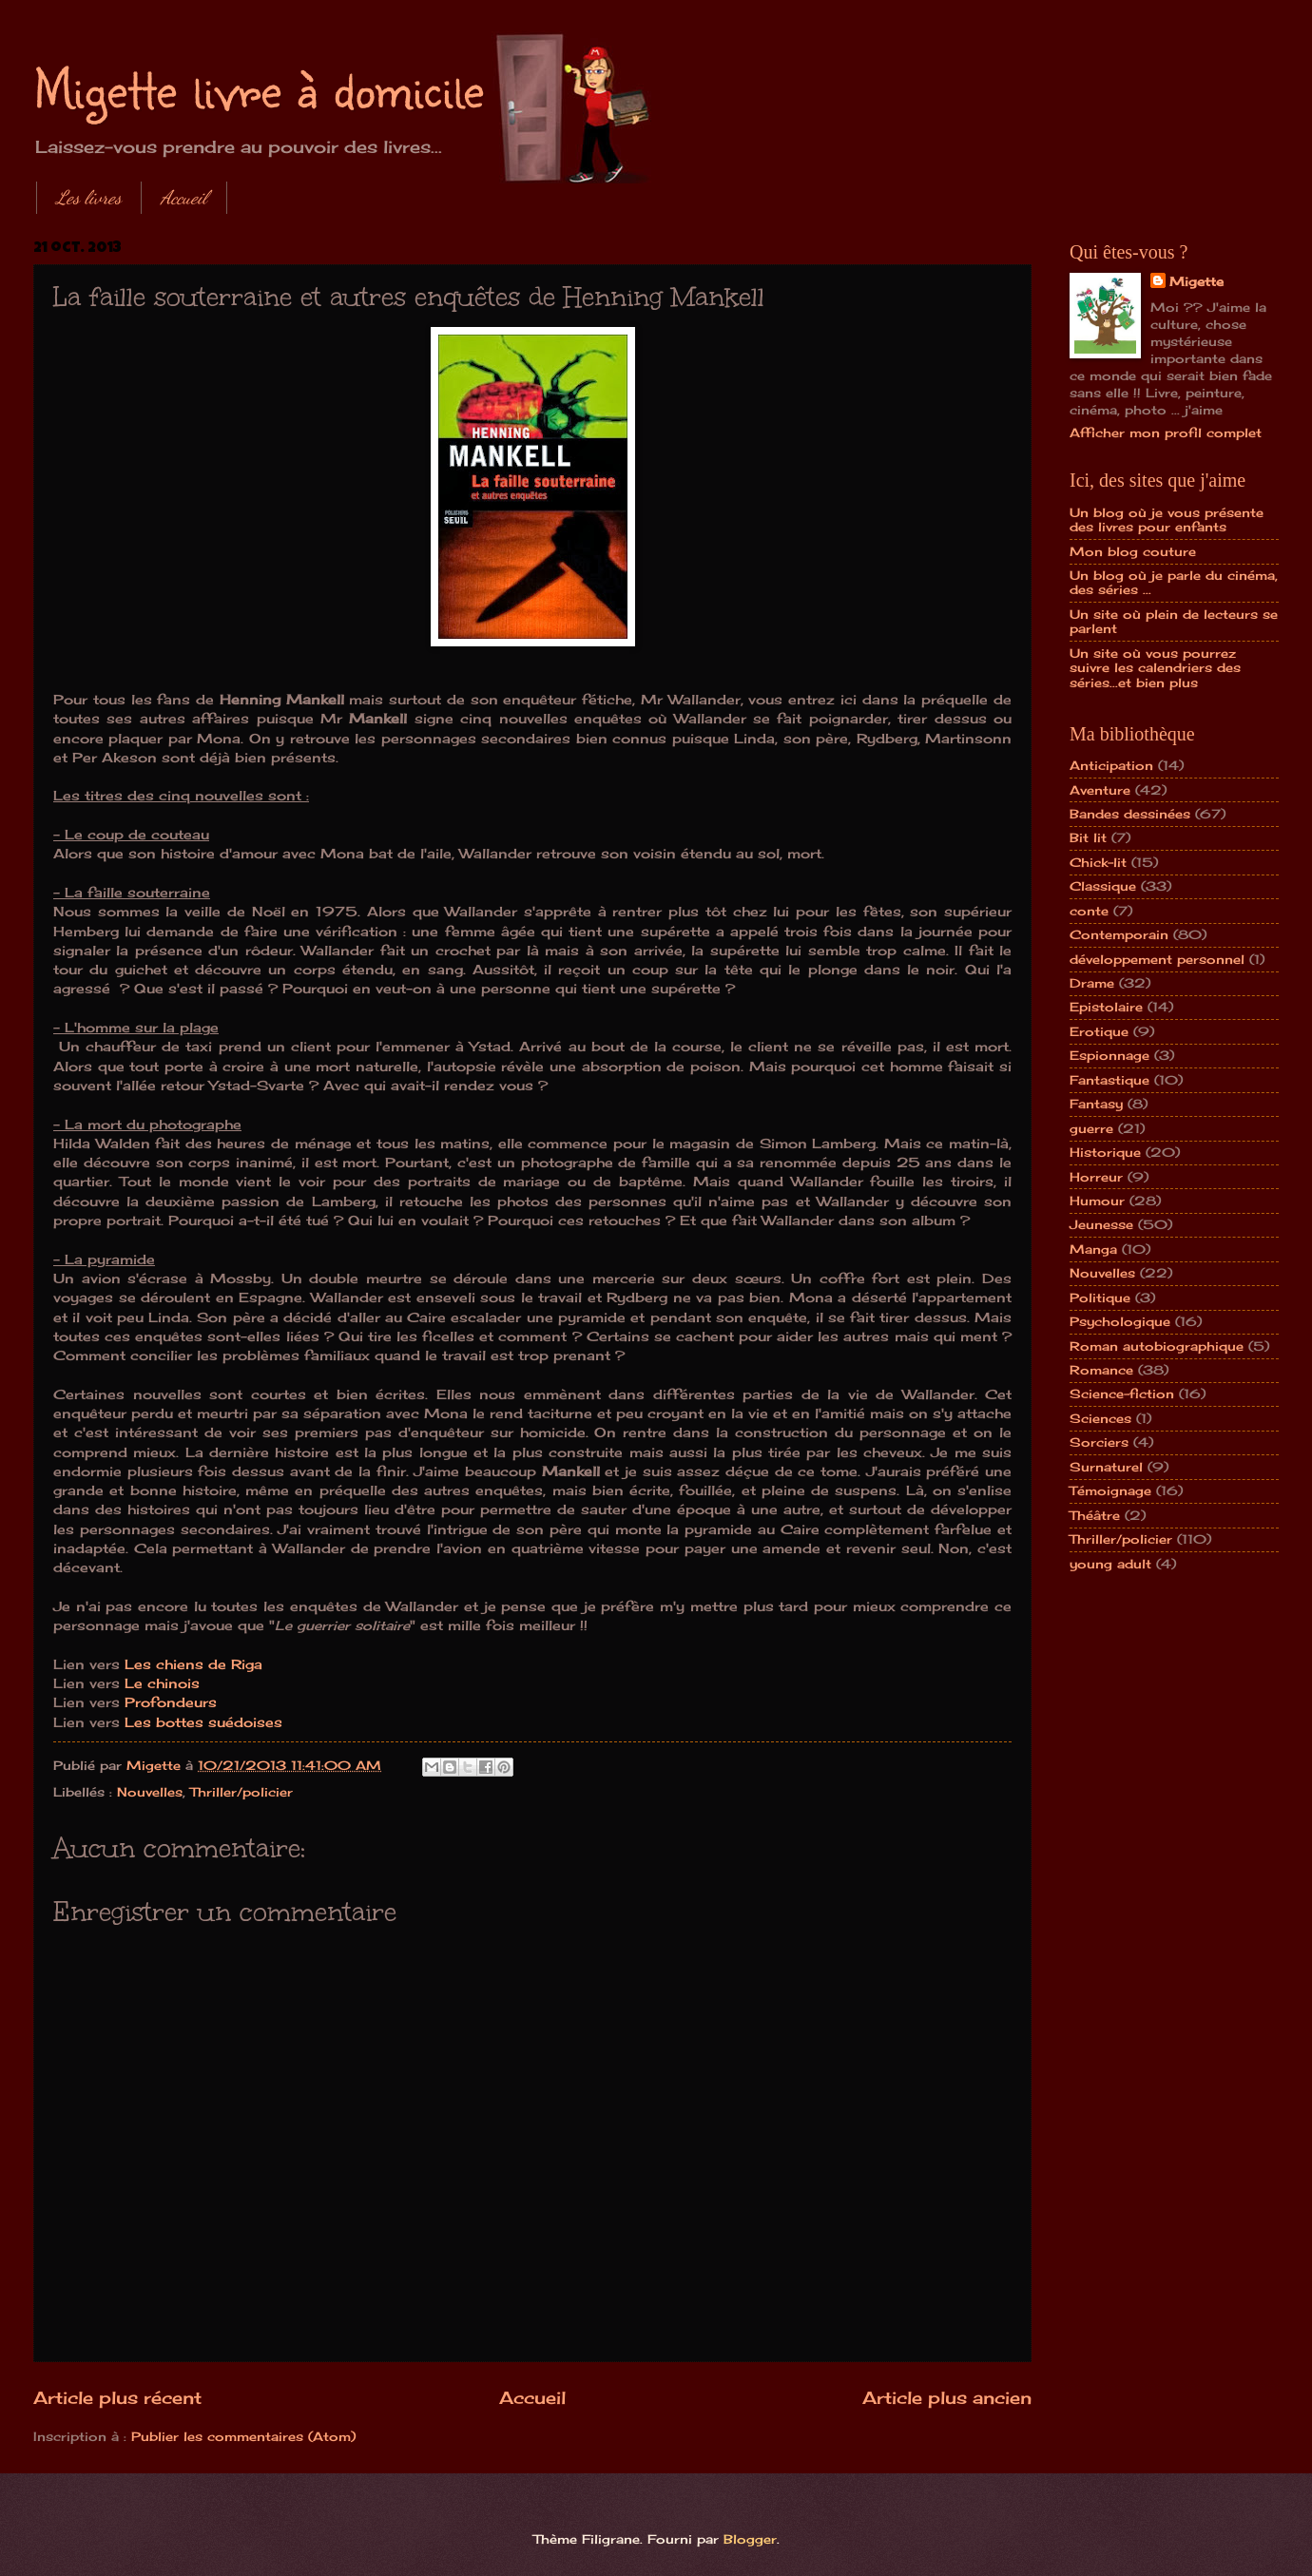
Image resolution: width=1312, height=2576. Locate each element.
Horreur (1096, 1176)
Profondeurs (171, 1702)
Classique (1103, 886)
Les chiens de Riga (193, 1664)
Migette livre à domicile (258, 87)
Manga (1093, 1249)
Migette (1196, 281)
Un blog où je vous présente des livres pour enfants (1167, 519)
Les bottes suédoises (203, 1722)
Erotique (1099, 1031)
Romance (1101, 1369)
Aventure (1100, 790)
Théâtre (1095, 1515)
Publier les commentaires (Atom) (243, 2436)
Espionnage (1109, 1055)
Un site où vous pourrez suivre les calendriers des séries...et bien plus (1155, 667)
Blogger (750, 2539)
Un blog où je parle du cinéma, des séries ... (1174, 582)
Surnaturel (1106, 1466)
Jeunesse (1101, 1224)
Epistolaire (1106, 1006)
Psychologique (1120, 1321)
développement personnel (1157, 959)
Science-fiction (1122, 1393)
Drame (1092, 982)
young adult (1110, 1563)
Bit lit (1088, 837)
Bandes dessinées (1130, 813)
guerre (1091, 1128)
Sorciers (1099, 1442)
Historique (1105, 1152)
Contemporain (1119, 934)
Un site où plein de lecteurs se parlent (1174, 621)
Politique (1100, 1297)
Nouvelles (150, 1791)
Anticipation (1111, 765)
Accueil (184, 197)
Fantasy (1096, 1103)
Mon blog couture (1133, 551)
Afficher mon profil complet (1166, 432)
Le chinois (162, 1683)
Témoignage (1110, 1490)
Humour (1097, 1200)
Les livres (89, 197)
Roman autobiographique (1157, 1346)
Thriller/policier (241, 1791)
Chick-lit (1098, 862)
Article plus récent (117, 2397)
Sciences (1100, 1418)
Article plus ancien (947, 2397)
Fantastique (1109, 1079)
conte (1089, 910)
